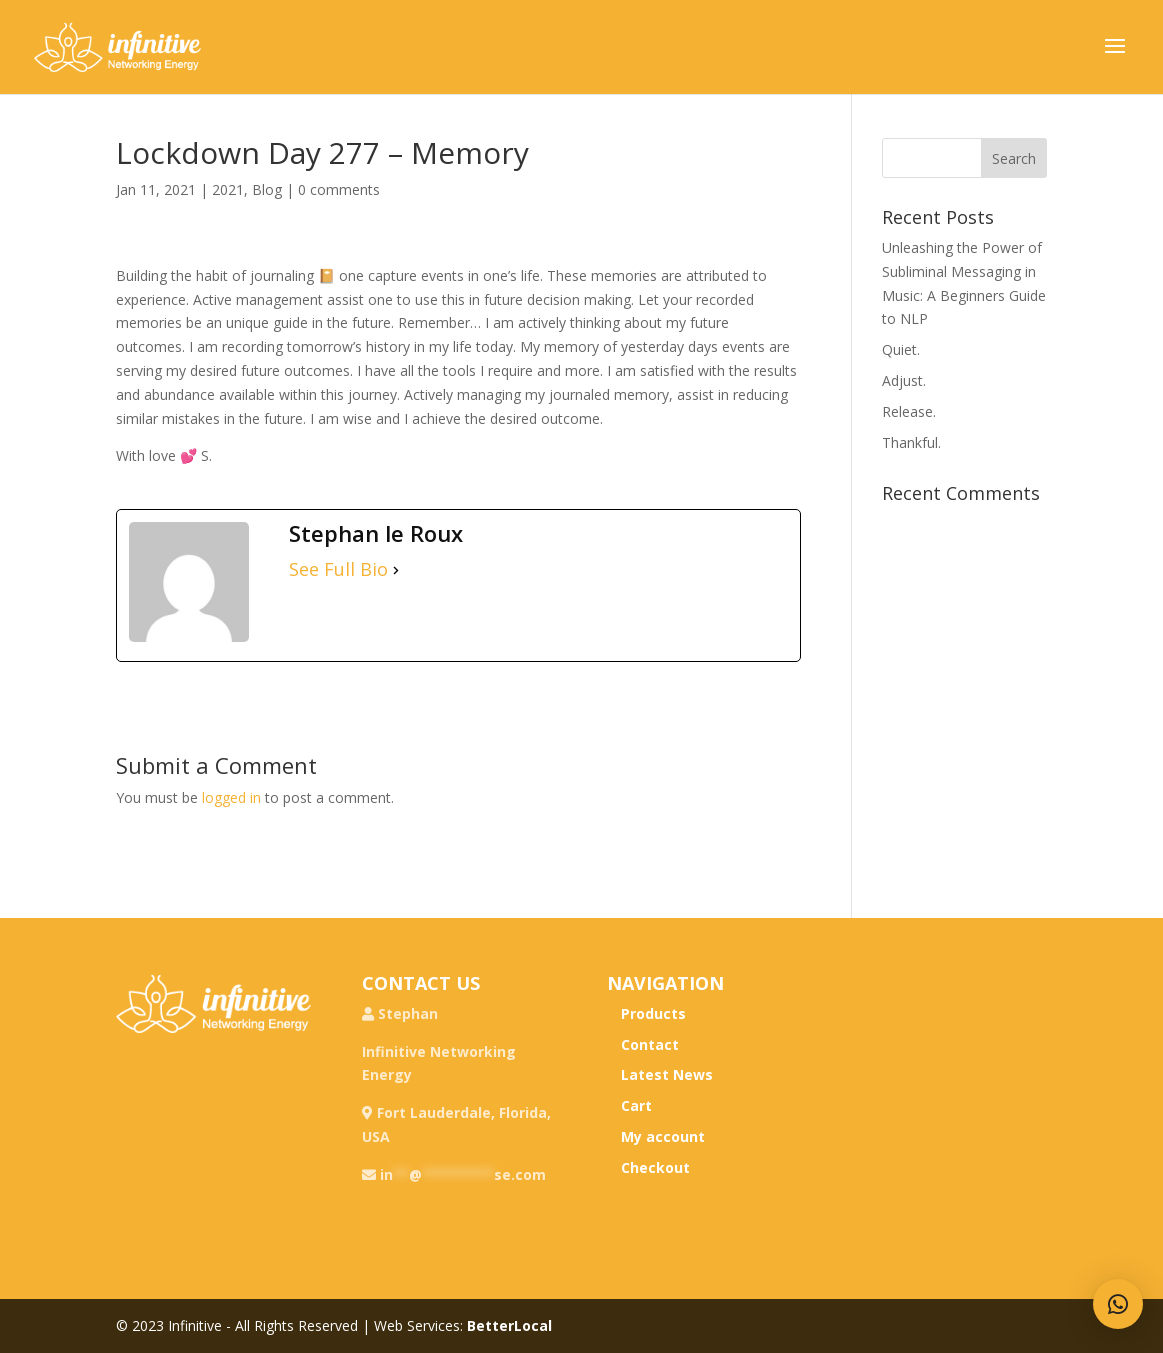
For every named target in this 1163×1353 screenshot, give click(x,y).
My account (663, 1136)
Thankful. (911, 442)
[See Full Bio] (396, 570)
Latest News (667, 1074)
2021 (228, 189)
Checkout (655, 1167)
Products (653, 1013)
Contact (650, 1044)
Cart (636, 1105)
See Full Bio (338, 569)
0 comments (339, 189)
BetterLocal (509, 1325)
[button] (1118, 1304)
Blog (267, 189)
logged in (231, 797)
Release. (909, 411)
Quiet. (901, 349)
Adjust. (904, 380)
